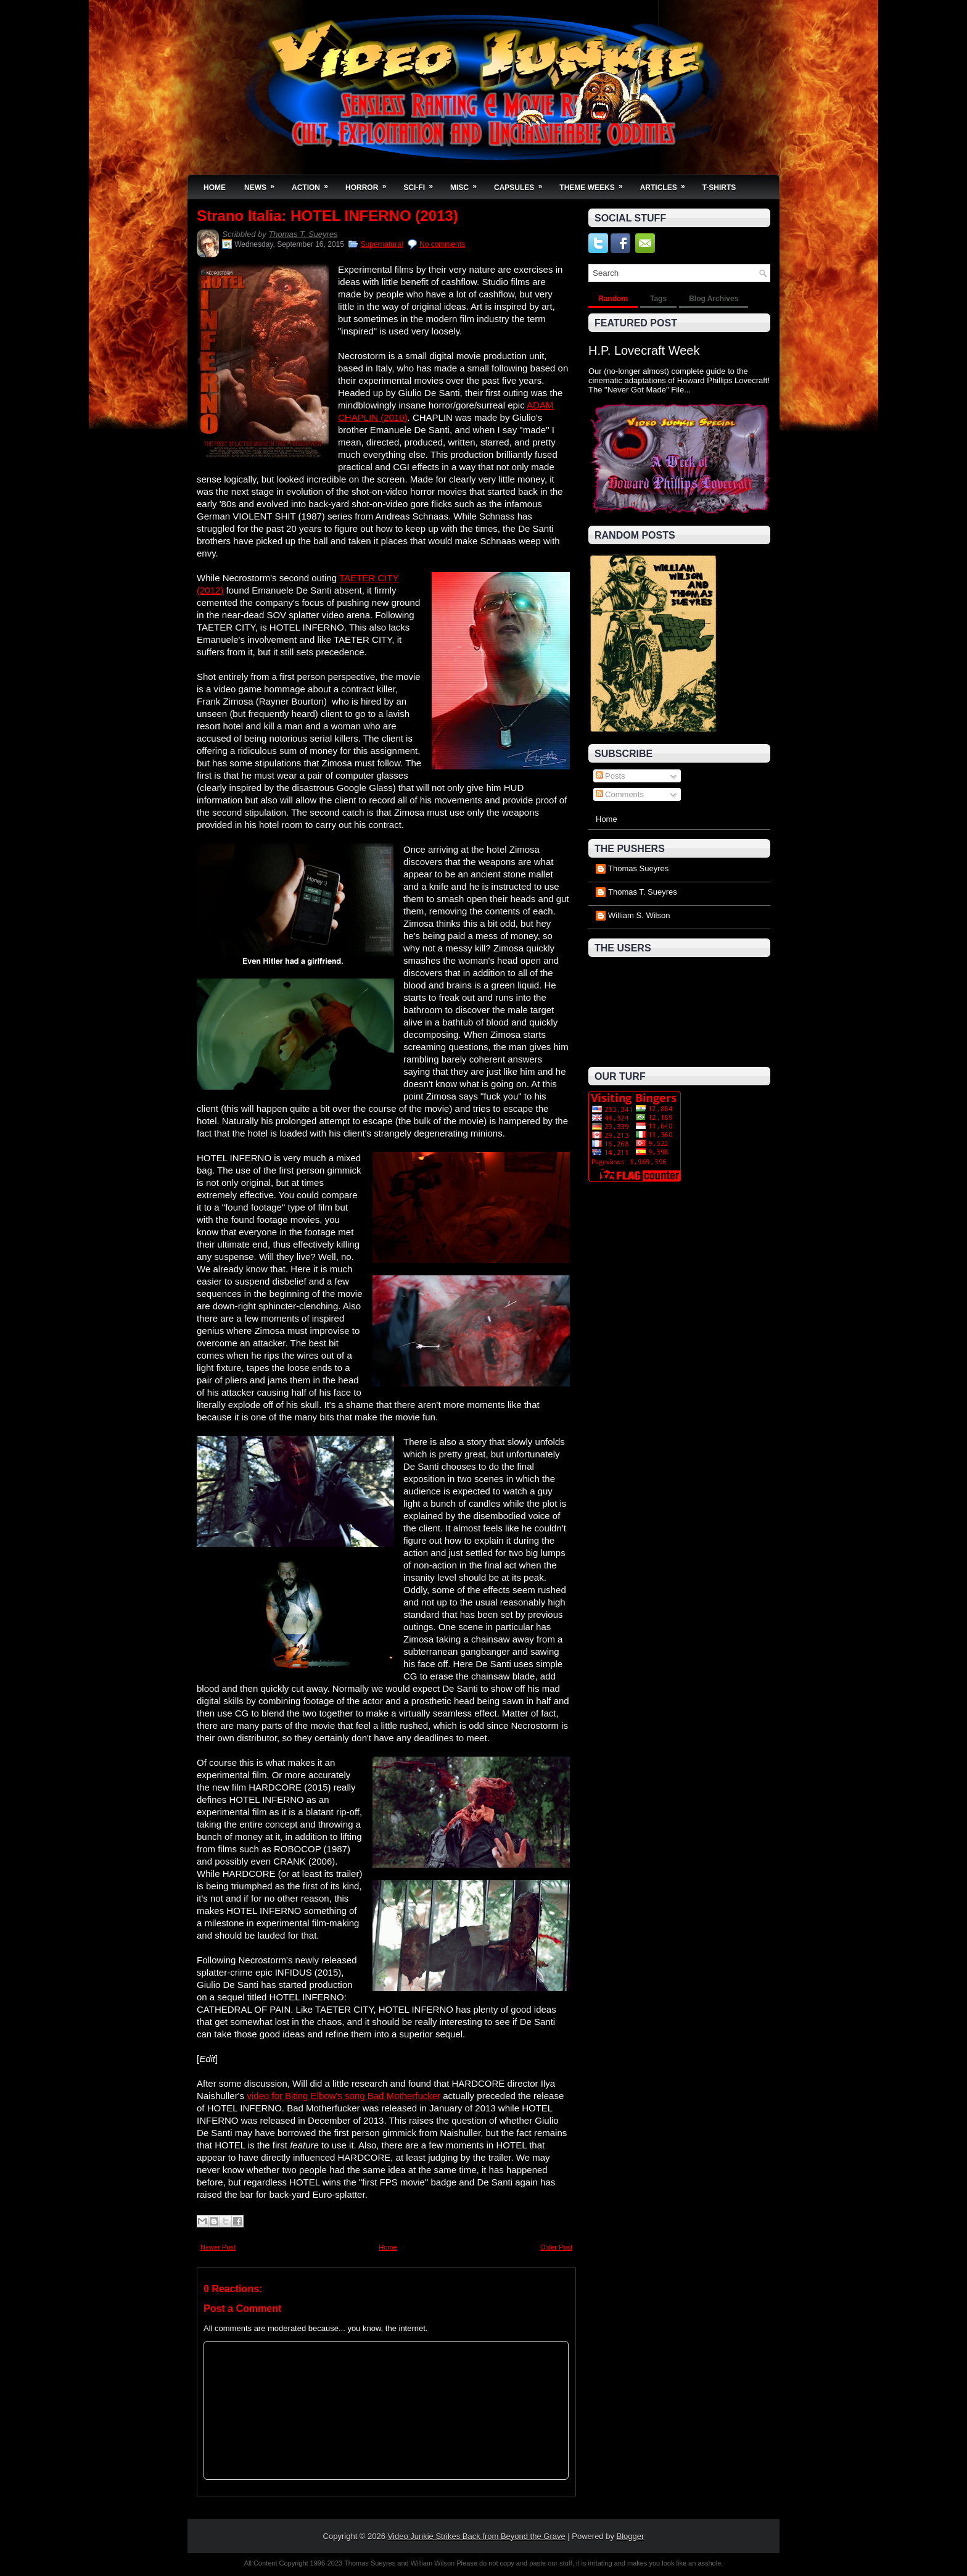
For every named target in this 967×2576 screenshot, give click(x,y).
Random (613, 298)
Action (314, 183)
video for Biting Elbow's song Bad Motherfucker (343, 2095)
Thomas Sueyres (638, 868)
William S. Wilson (639, 915)
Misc (467, 183)
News (263, 183)
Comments (620, 794)
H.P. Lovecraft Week (643, 350)
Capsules (522, 183)
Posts (610, 776)
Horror (369, 183)
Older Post (556, 2247)
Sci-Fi (422, 183)
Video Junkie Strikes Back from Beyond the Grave (477, 2536)
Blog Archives (713, 298)
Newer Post (218, 2247)
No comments (442, 244)
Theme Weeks (594, 183)
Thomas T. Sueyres (302, 234)
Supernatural (382, 244)
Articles (666, 183)
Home (215, 187)
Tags (658, 298)
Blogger (630, 2536)
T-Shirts (719, 187)
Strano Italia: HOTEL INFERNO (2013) (327, 216)
